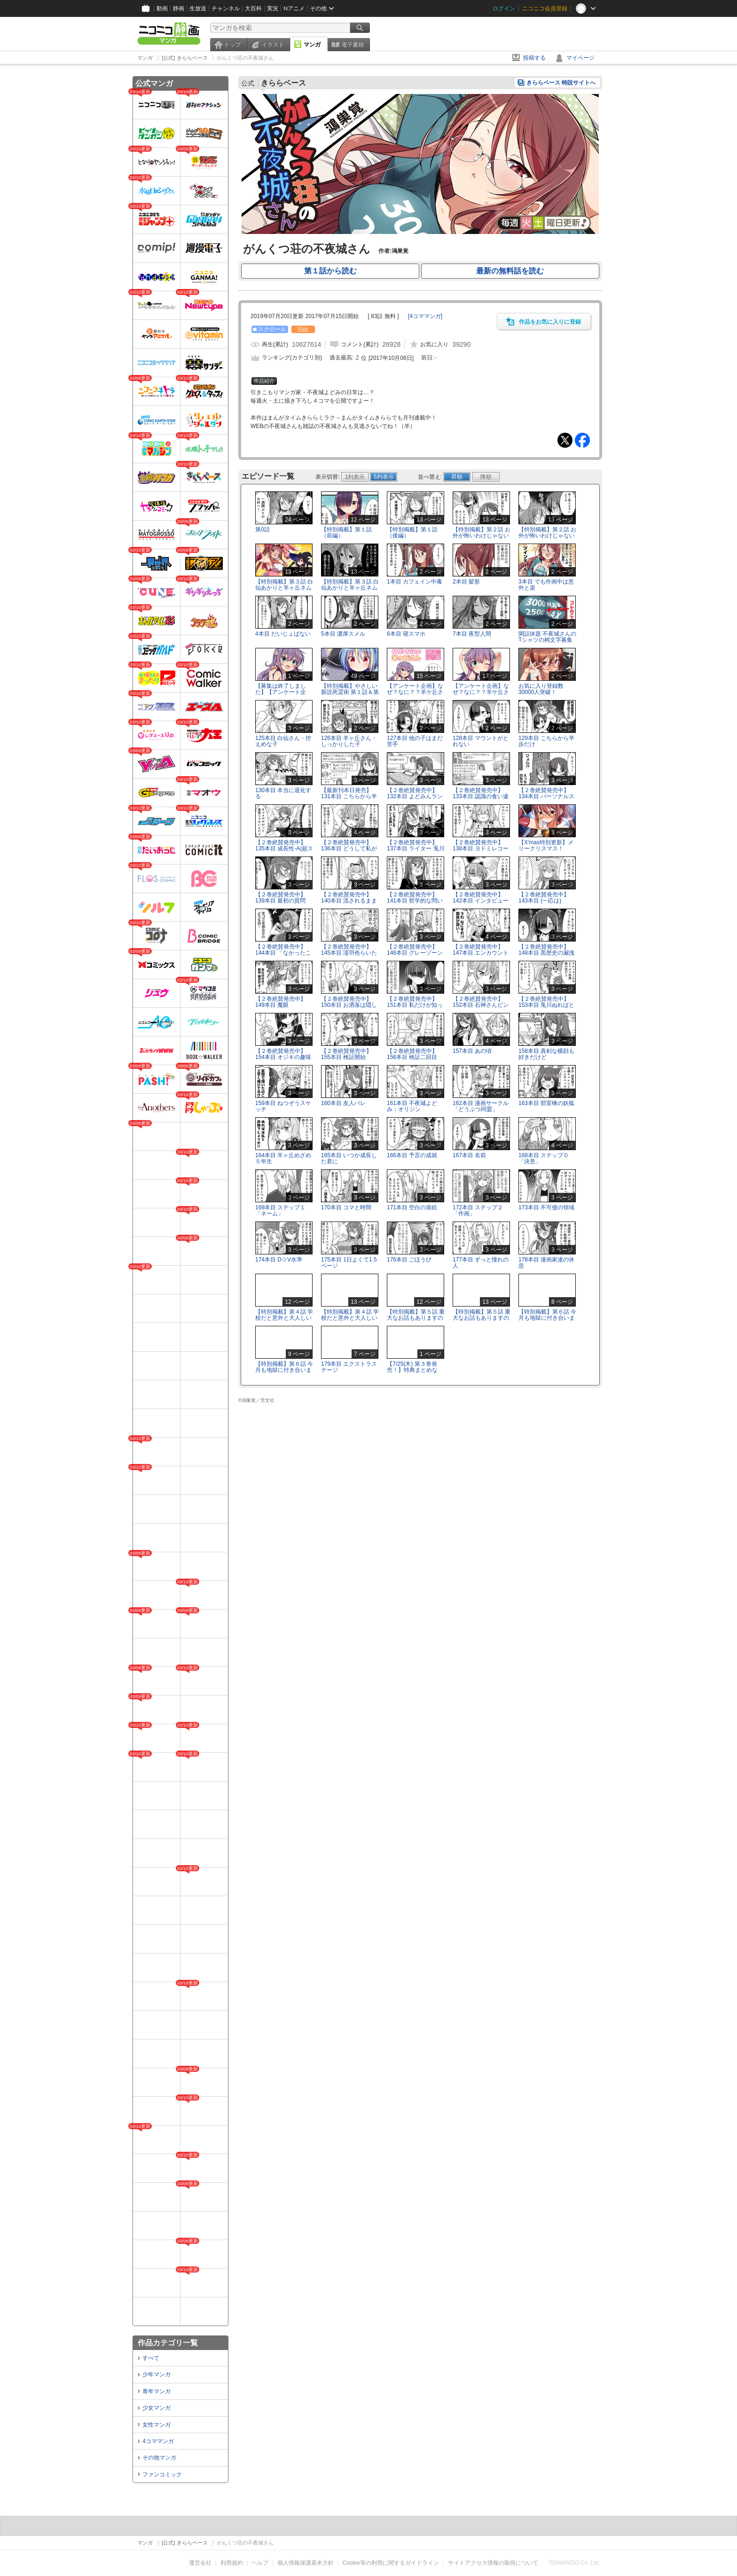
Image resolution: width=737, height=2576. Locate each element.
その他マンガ (159, 2457)
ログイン (504, 8)
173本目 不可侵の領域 (546, 1207)
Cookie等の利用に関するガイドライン (391, 2563)
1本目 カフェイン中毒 (414, 581)
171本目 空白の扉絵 (412, 1207)
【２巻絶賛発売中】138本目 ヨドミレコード (481, 848)
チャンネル (226, 8)
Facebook (582, 440)
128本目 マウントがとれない (481, 741)
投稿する (534, 57)
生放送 (197, 8)
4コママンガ (158, 2441)
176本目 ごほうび (409, 1259)
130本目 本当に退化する (283, 793)
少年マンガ (156, 2374)
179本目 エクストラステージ (349, 1367)
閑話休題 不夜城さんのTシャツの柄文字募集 (547, 636)
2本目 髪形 (466, 581)
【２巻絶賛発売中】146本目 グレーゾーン (415, 949)
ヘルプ (259, 2563)
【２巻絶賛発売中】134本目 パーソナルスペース (546, 796)
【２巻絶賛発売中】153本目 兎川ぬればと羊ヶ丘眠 (546, 1005)
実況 (272, 8)
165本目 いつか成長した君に (349, 1158)
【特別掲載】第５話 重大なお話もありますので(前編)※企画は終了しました (416, 1321)
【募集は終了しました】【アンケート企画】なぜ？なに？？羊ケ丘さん (283, 695)
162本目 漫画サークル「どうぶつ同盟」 (481, 1106)
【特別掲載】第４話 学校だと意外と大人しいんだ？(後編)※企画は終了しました (350, 1321)
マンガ (312, 44)
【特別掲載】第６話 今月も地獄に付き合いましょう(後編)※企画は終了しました (284, 1373)
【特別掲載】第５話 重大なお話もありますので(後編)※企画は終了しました (481, 1321)
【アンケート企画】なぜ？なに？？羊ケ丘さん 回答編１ (415, 692)
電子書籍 (352, 44)
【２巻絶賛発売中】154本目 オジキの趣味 (283, 1054)
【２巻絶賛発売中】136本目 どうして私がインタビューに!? (349, 848)
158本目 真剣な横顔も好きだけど (546, 1054)
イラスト (272, 44)
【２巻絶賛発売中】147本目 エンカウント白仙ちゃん (481, 952)
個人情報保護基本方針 (305, 2563)
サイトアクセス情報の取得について (493, 2563)
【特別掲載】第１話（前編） (346, 532)
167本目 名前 (469, 1155)
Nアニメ (294, 8)
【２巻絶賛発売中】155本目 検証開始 (346, 1054)
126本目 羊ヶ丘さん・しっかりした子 (349, 741)
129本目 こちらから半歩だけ (546, 741)
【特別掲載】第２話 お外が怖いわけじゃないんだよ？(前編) (481, 535)
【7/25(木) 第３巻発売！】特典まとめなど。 (412, 1370)
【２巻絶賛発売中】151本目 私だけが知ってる (415, 1005)
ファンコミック (162, 2474)
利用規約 (231, 2563)
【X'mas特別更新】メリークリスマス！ (545, 845)
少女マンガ (156, 2408)
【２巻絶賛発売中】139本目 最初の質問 (280, 897)
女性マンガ (156, 2424)
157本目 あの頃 (472, 1051)
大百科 (253, 8)
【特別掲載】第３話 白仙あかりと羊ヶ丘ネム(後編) (350, 587)
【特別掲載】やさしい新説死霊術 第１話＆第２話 (350, 692)
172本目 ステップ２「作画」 (478, 1210)
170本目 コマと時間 (346, 1207)
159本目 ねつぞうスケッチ (283, 1106)
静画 (178, 8)
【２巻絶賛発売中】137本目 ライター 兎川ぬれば (416, 848)
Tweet (564, 440)
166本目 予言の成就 (412, 1155)
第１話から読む (330, 271)
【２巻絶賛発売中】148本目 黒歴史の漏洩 (546, 949)
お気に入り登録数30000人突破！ (541, 689)
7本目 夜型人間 (472, 633)
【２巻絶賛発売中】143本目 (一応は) (543, 897)
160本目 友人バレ (343, 1103)
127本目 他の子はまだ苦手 (415, 741)
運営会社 (200, 2563)
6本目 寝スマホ (406, 633)
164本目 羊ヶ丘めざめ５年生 (283, 1158)
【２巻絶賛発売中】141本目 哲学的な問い (415, 897)
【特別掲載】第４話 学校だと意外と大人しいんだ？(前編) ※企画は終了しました (284, 1321)
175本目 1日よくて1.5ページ (349, 1262)
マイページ (580, 57)
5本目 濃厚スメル (343, 633)
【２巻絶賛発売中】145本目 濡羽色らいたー (349, 952)
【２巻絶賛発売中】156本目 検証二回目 (412, 1054)
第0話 (262, 529)
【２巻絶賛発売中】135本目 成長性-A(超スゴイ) (284, 848)
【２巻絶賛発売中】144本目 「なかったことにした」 (283, 952)
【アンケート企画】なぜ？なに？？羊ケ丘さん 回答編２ (481, 692)
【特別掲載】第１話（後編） (412, 532)
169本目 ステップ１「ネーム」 (280, 1210)
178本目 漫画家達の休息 (546, 1262)
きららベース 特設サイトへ (561, 82)
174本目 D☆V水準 (278, 1259)
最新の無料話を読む (510, 271)
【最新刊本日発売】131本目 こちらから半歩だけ (349, 796)
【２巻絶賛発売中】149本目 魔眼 (280, 1002)
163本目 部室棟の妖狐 (546, 1103)
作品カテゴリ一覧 (168, 2343)
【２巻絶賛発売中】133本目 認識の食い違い (481, 796)
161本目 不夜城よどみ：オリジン (412, 1106)
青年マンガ (156, 2391)
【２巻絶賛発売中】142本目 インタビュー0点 (481, 900)
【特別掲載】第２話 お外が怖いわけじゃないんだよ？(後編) (547, 535)
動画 (162, 8)
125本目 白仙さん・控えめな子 (283, 741)
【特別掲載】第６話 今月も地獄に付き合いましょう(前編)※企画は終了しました (547, 1321)
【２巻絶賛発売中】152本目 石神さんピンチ (481, 1005)
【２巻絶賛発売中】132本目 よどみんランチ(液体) (415, 796)
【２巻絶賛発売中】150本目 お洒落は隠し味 (349, 1005)
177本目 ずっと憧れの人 (481, 1262)
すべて (150, 2358)
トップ (232, 44)
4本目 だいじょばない (283, 633)
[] (425, 316)
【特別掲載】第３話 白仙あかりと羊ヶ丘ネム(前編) (284, 587)
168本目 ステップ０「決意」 (543, 1158)
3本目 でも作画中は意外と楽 (546, 584)
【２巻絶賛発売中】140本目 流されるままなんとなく (349, 900)
